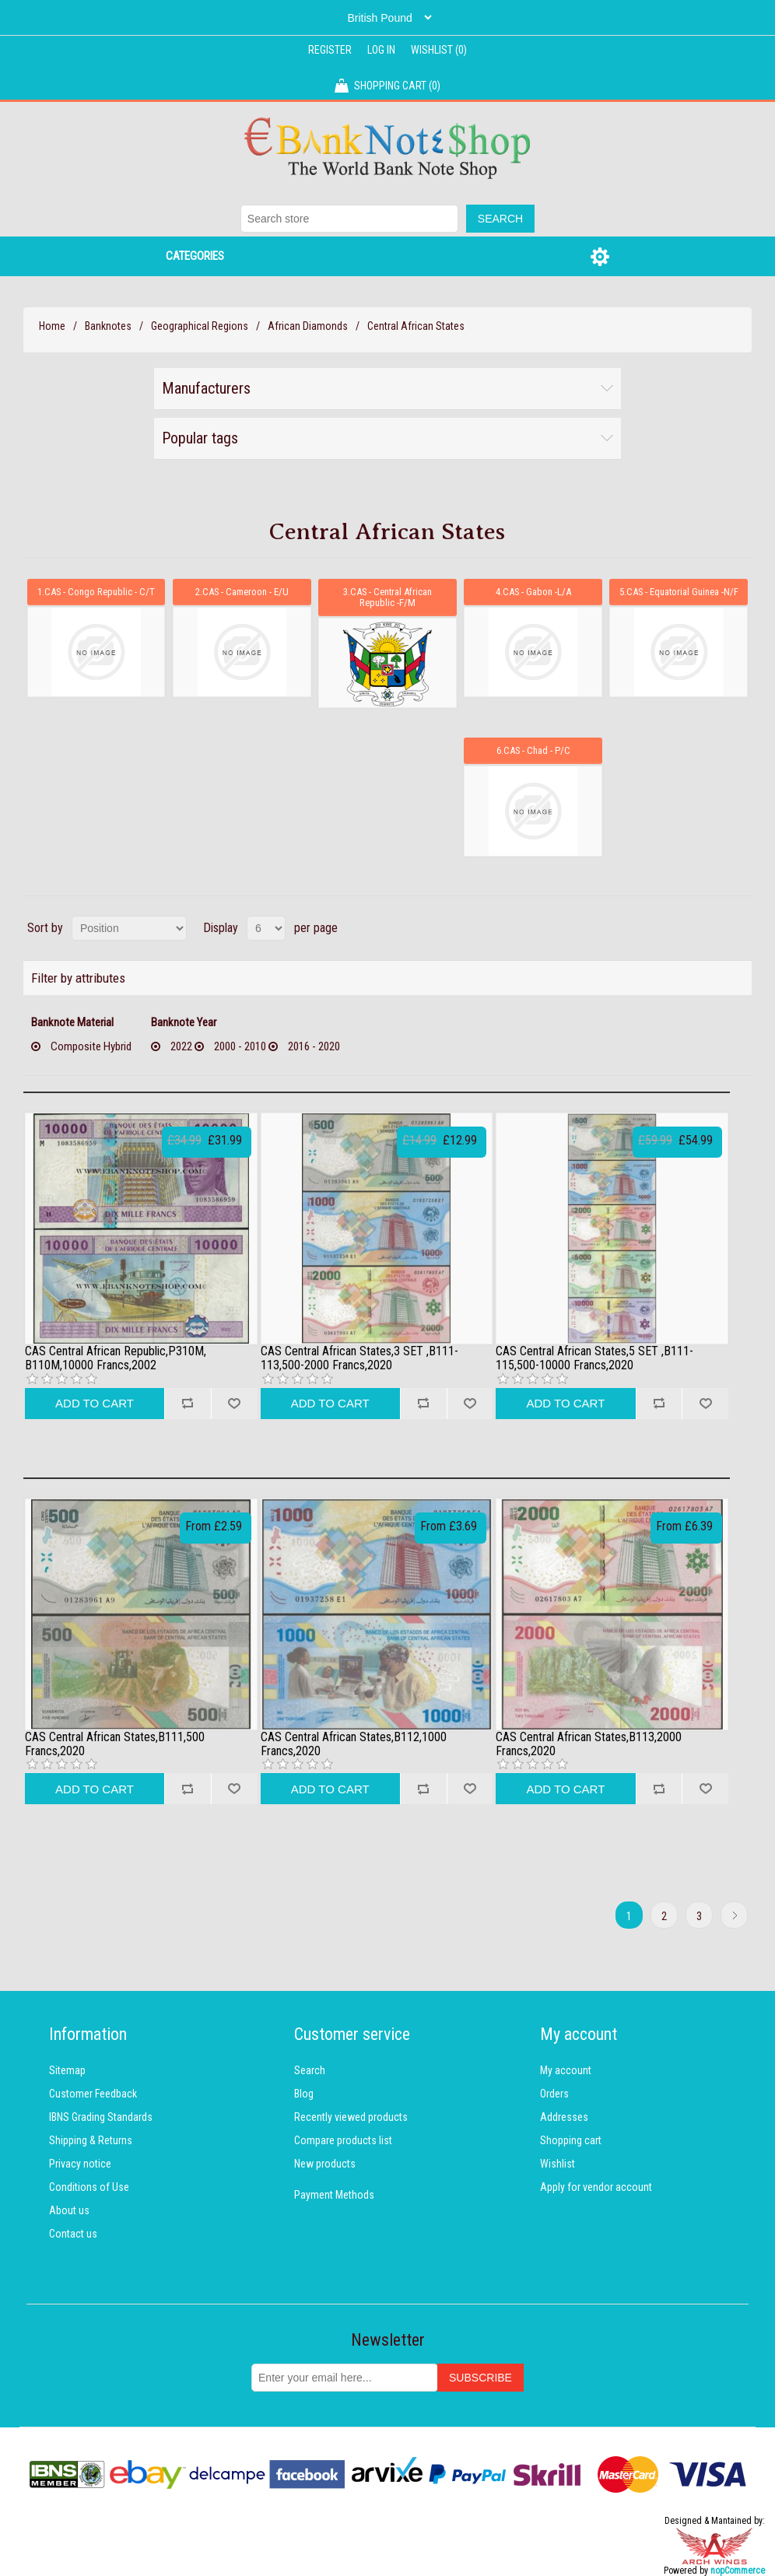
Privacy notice (80, 2162)
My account (565, 2069)
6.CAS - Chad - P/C (533, 749)
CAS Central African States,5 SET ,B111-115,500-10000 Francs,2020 (594, 1356)
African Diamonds (308, 326)
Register (330, 50)
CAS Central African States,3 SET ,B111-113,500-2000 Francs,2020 (359, 1356)
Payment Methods (334, 2193)
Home (52, 326)
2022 (181, 1045)
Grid (710, 926)
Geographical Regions (199, 326)
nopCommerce (737, 2569)
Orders (554, 2092)
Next (734, 1913)
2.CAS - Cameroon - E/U (241, 591)
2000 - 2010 (240, 1045)
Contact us (73, 2232)
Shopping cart (570, 2139)
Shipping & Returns (90, 2139)
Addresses (564, 2115)
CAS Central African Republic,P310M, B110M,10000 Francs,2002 (115, 1356)
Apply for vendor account (596, 2185)
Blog (304, 2092)
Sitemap (67, 2069)
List (738, 926)
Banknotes (108, 326)
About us (69, 2209)
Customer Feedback (93, 2092)
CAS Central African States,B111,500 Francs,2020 (115, 1742)
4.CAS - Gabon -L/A (533, 591)
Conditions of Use (89, 2185)
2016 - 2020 (314, 1045)
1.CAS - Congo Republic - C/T (95, 591)
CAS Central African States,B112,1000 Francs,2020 (354, 1742)
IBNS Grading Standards (101, 2115)
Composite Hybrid (91, 1045)
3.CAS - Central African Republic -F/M (387, 596)
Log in (381, 50)
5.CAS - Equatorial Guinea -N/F (679, 591)
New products (325, 2162)
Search (309, 2069)
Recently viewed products (351, 2115)
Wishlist (557, 2162)
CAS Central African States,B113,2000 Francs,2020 (589, 1742)
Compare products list (343, 2139)
